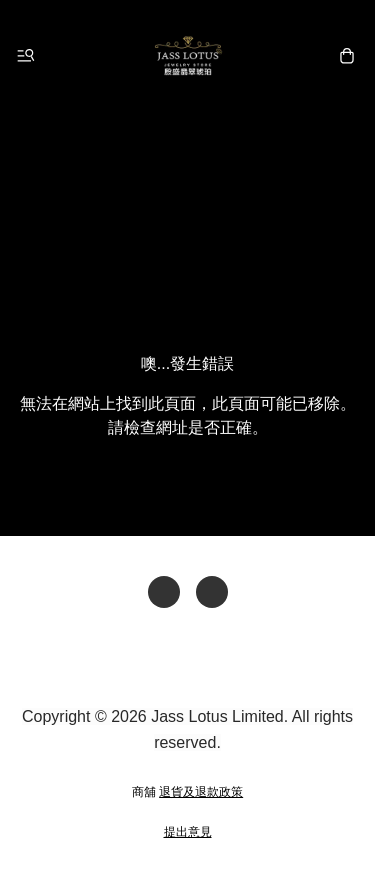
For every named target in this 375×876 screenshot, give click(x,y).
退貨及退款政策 (201, 792)
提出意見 (188, 832)
